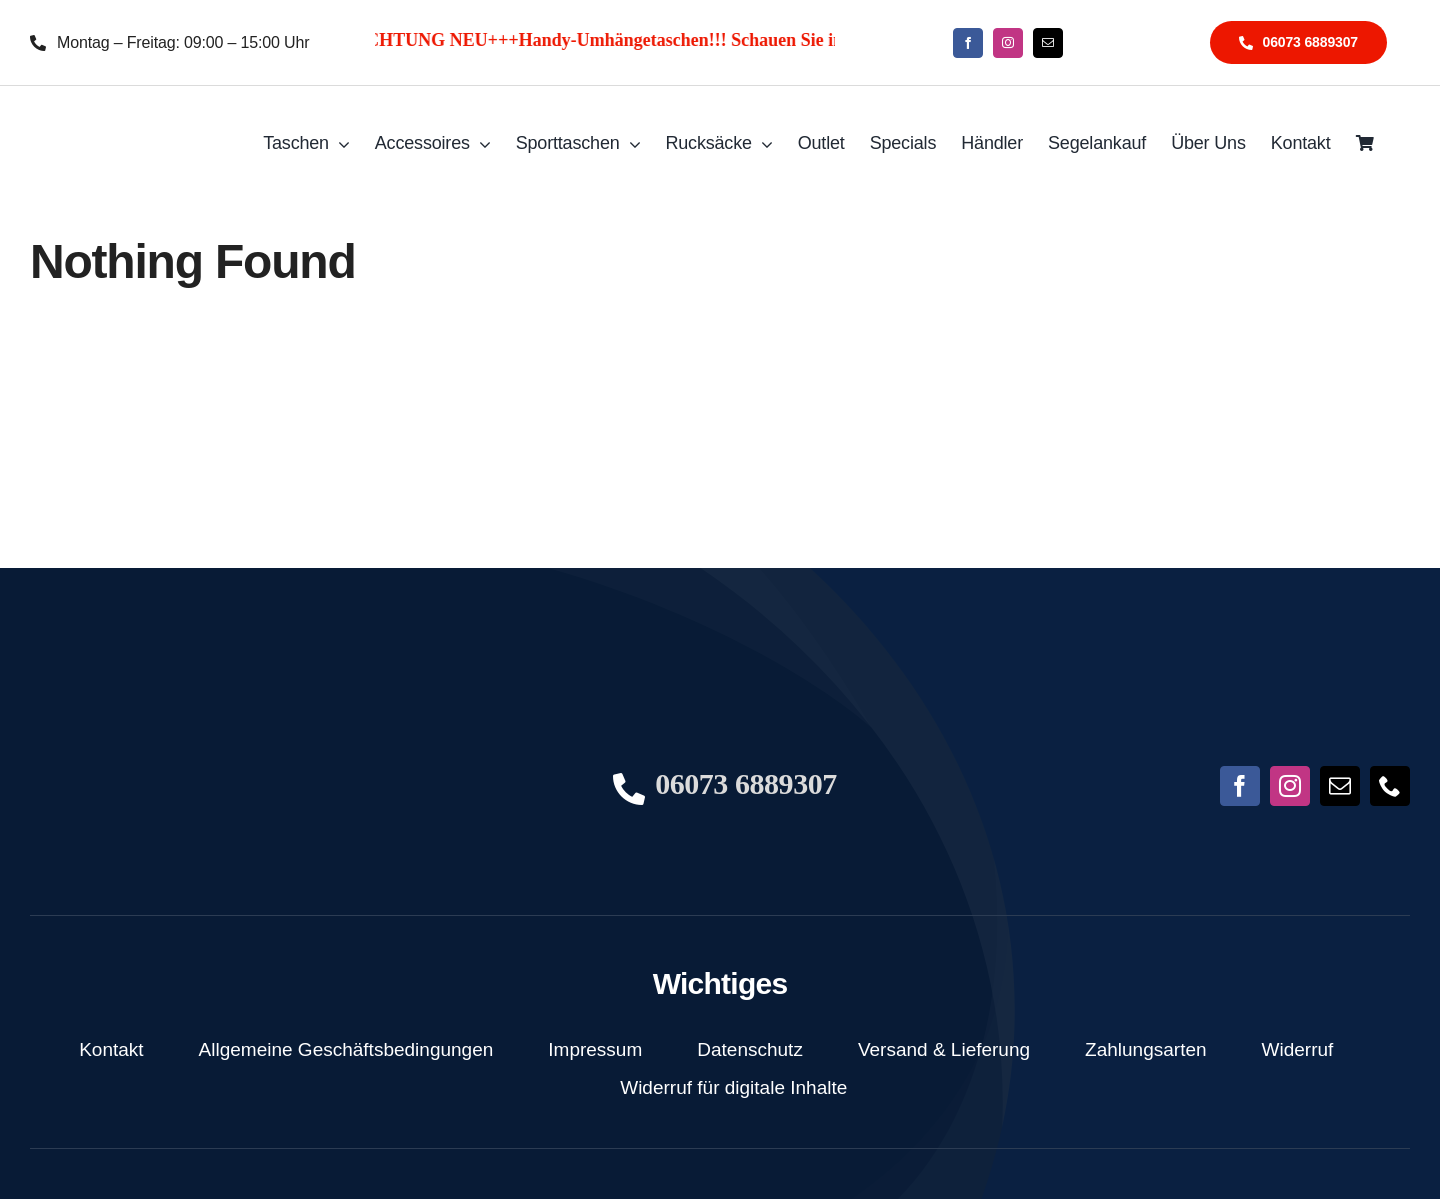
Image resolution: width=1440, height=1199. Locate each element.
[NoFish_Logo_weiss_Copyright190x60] (125, 727)
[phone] (1390, 786)
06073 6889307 (746, 783)
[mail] (1048, 43)
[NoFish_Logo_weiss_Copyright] (128, 116)
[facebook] (968, 43)
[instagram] (1008, 43)
